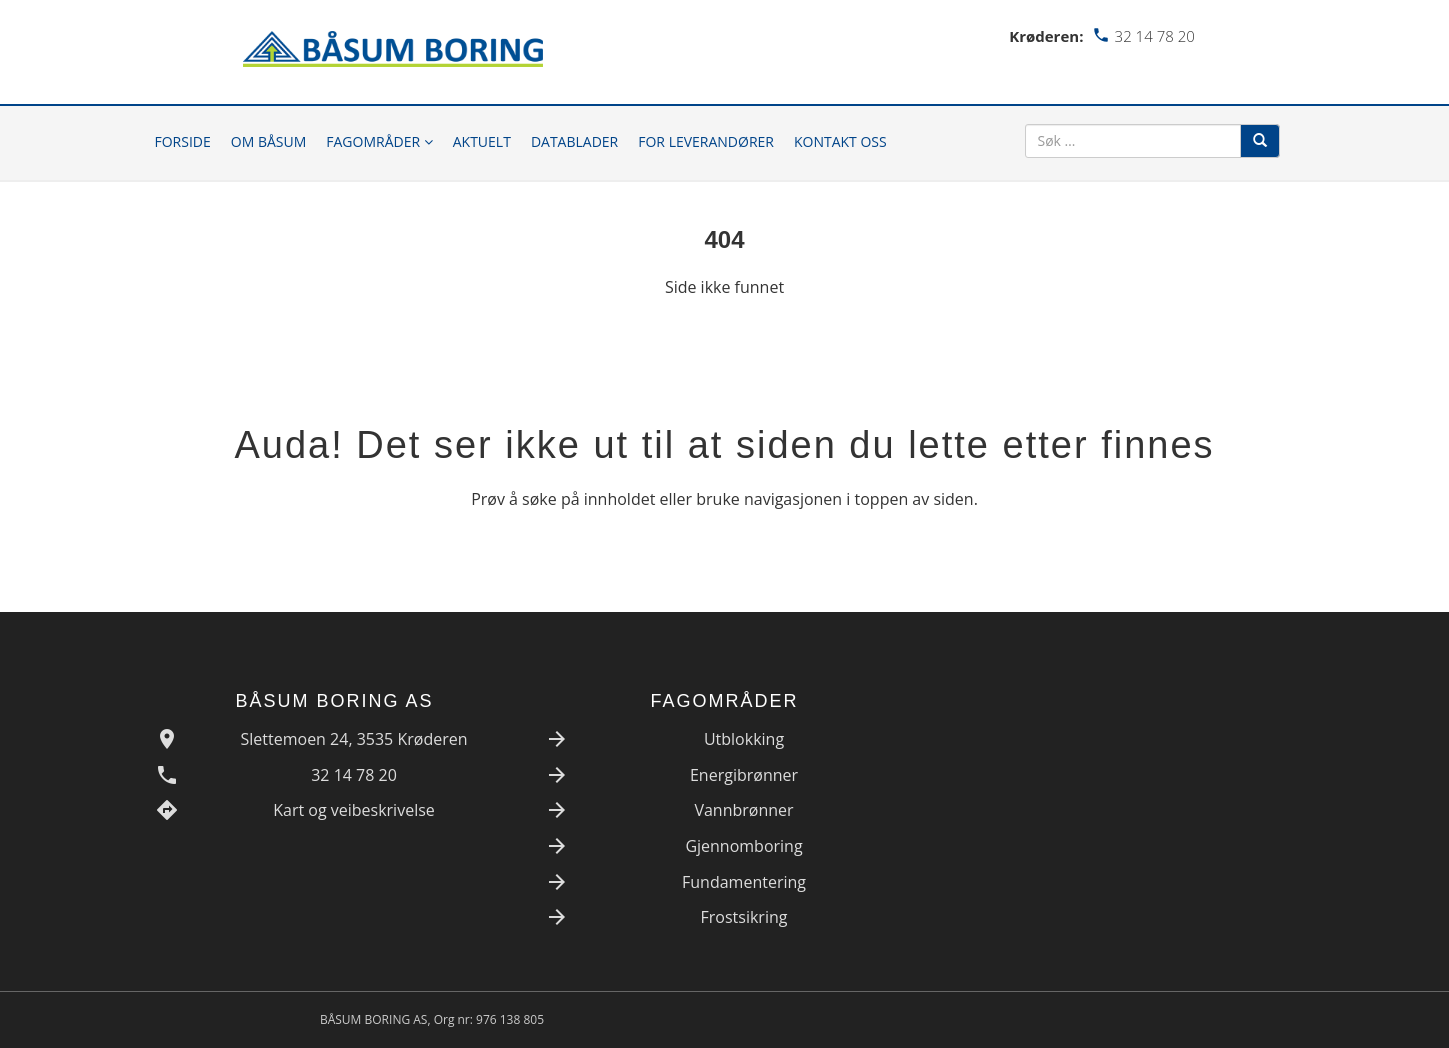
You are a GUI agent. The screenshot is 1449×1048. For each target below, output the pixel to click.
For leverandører (706, 141)
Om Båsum (269, 141)
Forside (183, 141)
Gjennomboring (743, 846)
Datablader (574, 141)
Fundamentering (744, 882)
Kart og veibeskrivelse (354, 810)
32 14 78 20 (354, 775)
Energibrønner (744, 775)
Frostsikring (744, 917)
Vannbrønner (743, 810)
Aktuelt (482, 141)
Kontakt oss (840, 141)
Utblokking (744, 739)
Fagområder (379, 141)
